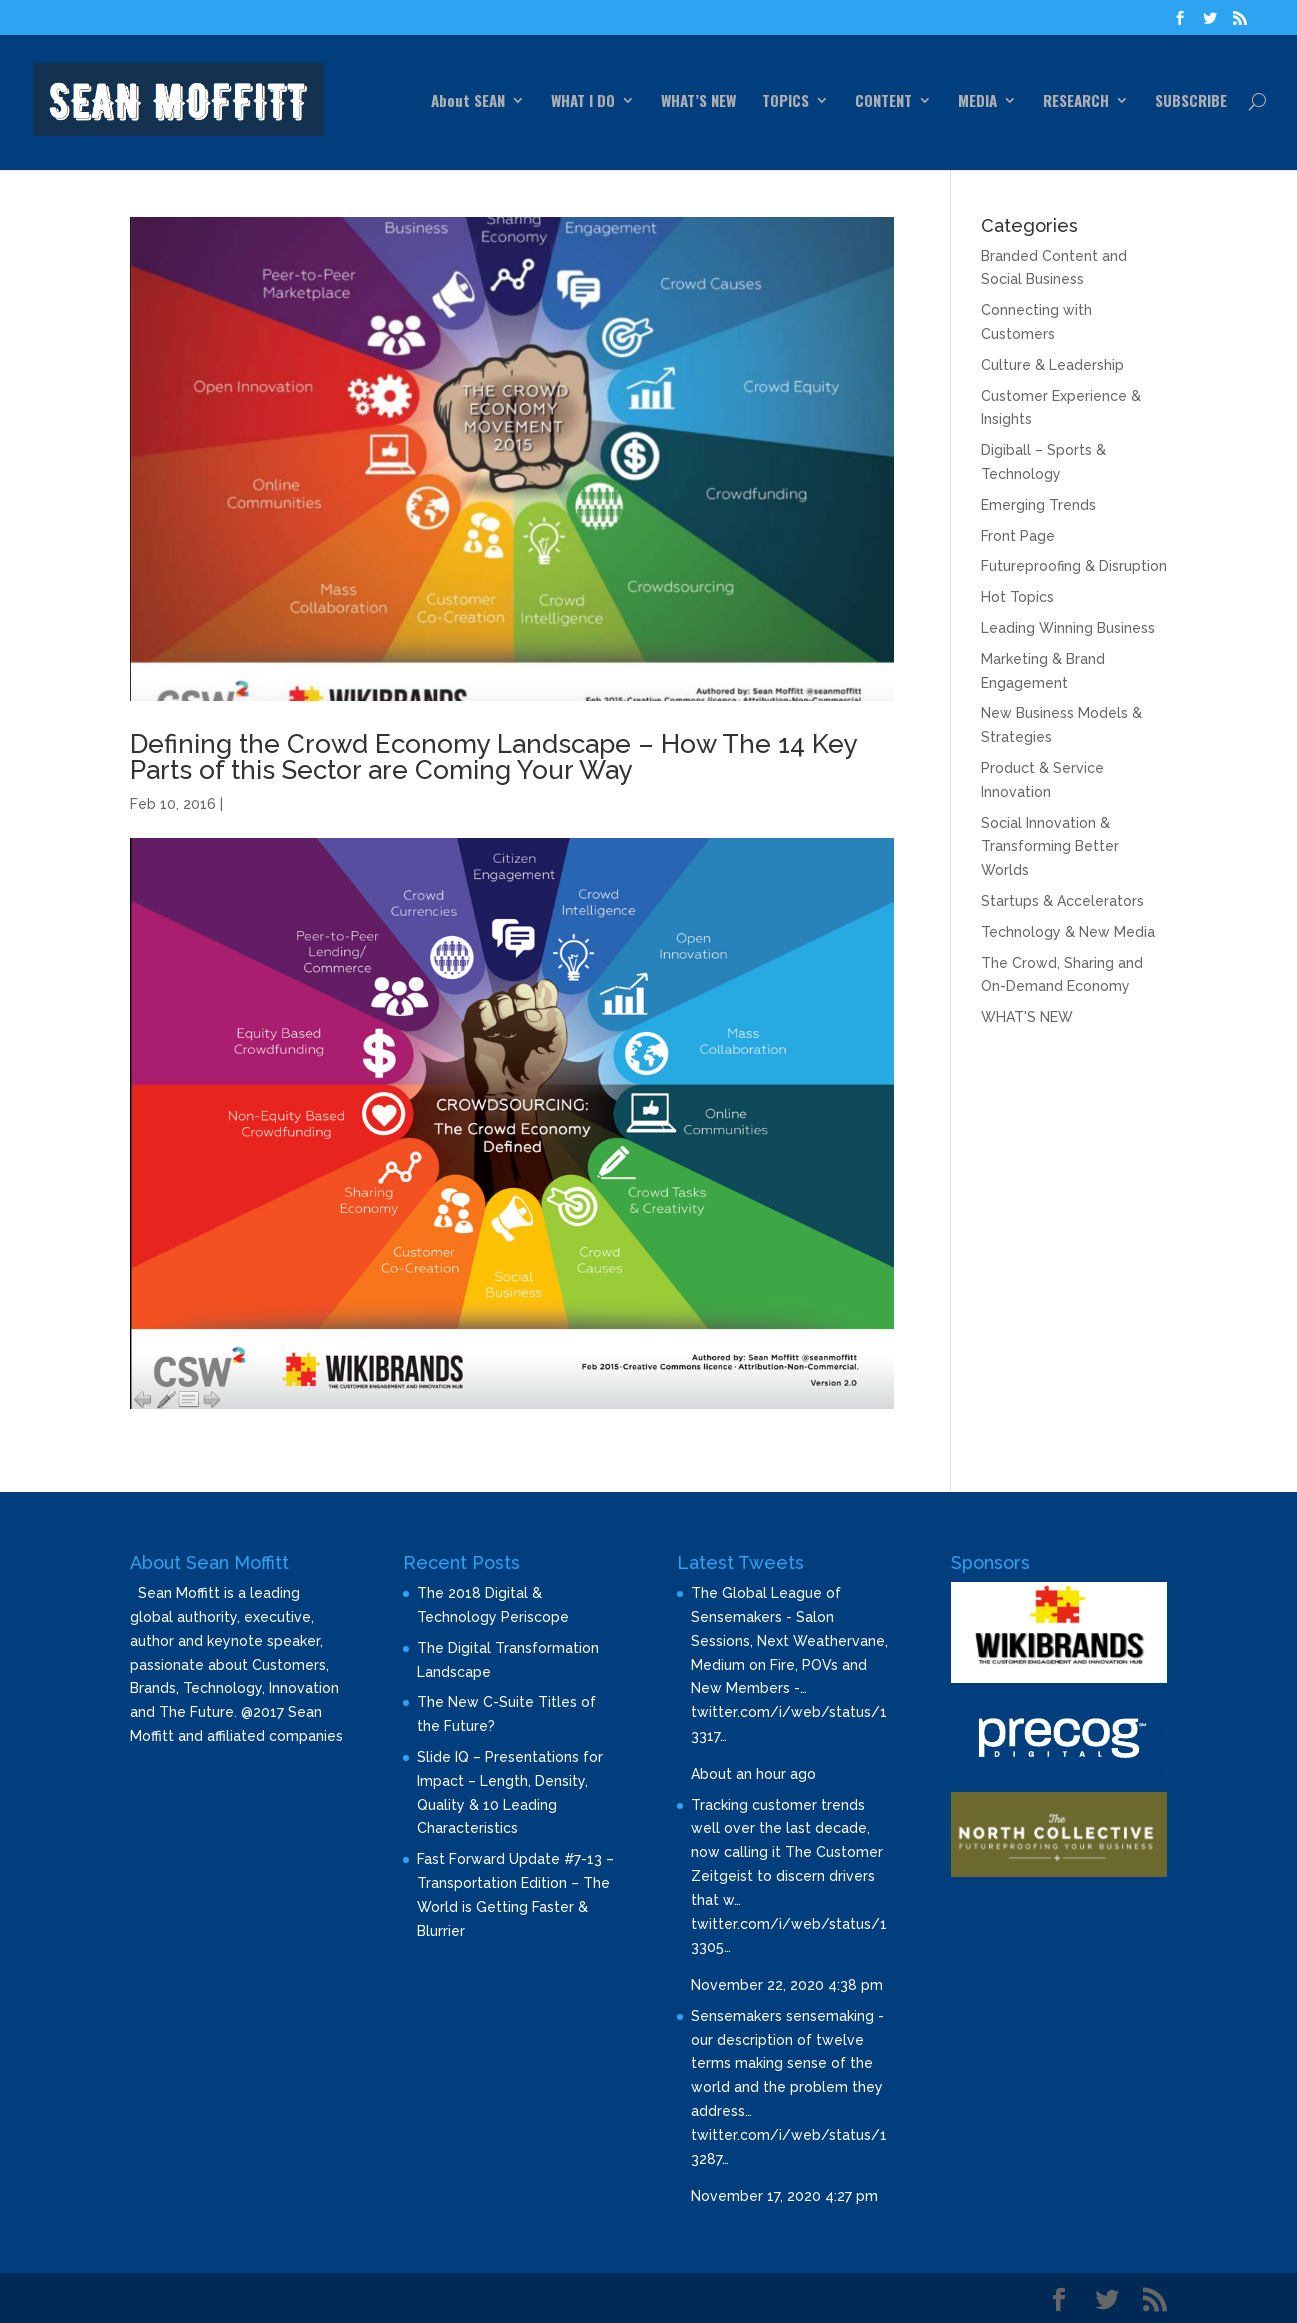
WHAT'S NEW (1027, 1017)
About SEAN (468, 102)
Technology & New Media (1068, 932)
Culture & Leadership (1052, 365)
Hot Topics (1017, 597)
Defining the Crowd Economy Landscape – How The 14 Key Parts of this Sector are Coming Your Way (493, 757)
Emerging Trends (1038, 505)
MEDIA (977, 102)
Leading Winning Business (1068, 628)
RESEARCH (1076, 102)
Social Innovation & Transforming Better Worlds (1050, 847)
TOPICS (785, 102)
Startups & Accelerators (1062, 901)
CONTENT (883, 102)
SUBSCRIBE (1191, 102)
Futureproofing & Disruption (1074, 566)
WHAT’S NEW (698, 102)
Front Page (1018, 536)
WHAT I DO (583, 102)
